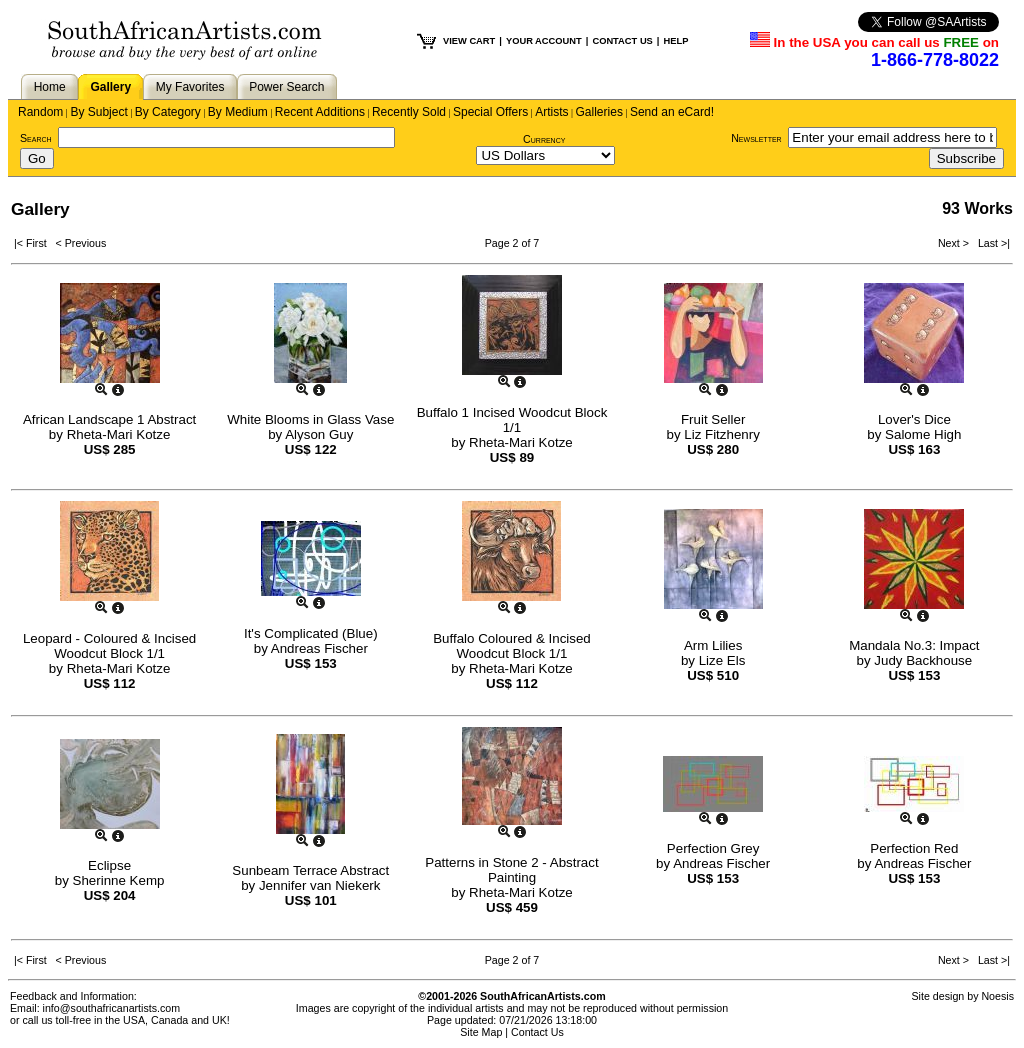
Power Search (286, 87)
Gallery (110, 87)
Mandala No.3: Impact (914, 645)
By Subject (98, 112)
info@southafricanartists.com (112, 1008)
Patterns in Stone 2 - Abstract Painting (511, 870)
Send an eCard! (672, 112)
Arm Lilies (713, 645)
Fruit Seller (713, 419)
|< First (35, 243)
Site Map (481, 1032)
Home (50, 87)
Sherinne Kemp (119, 880)
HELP (675, 41)
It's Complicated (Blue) (311, 633)
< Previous (81, 243)
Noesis (997, 996)
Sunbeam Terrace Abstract (310, 870)
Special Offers (490, 112)
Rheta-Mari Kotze (119, 434)
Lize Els (722, 660)
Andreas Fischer (319, 648)
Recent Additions (320, 112)
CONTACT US (622, 41)
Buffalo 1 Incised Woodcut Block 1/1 (512, 420)
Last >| (991, 243)
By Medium (238, 112)
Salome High (923, 434)
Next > (955, 243)
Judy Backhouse (923, 660)
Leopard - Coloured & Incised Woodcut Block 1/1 (109, 646)
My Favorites (190, 87)
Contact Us (537, 1032)
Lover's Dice (914, 419)
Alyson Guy (319, 434)
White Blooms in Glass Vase (310, 419)
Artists (551, 112)
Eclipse (109, 865)
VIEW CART (469, 41)
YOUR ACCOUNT (544, 41)
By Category (168, 112)
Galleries (599, 112)
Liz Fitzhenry (722, 434)
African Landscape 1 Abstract (109, 419)
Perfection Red (914, 848)
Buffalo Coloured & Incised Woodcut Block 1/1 (512, 646)
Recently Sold (409, 112)
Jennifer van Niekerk (320, 885)
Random (40, 112)
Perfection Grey (713, 848)
